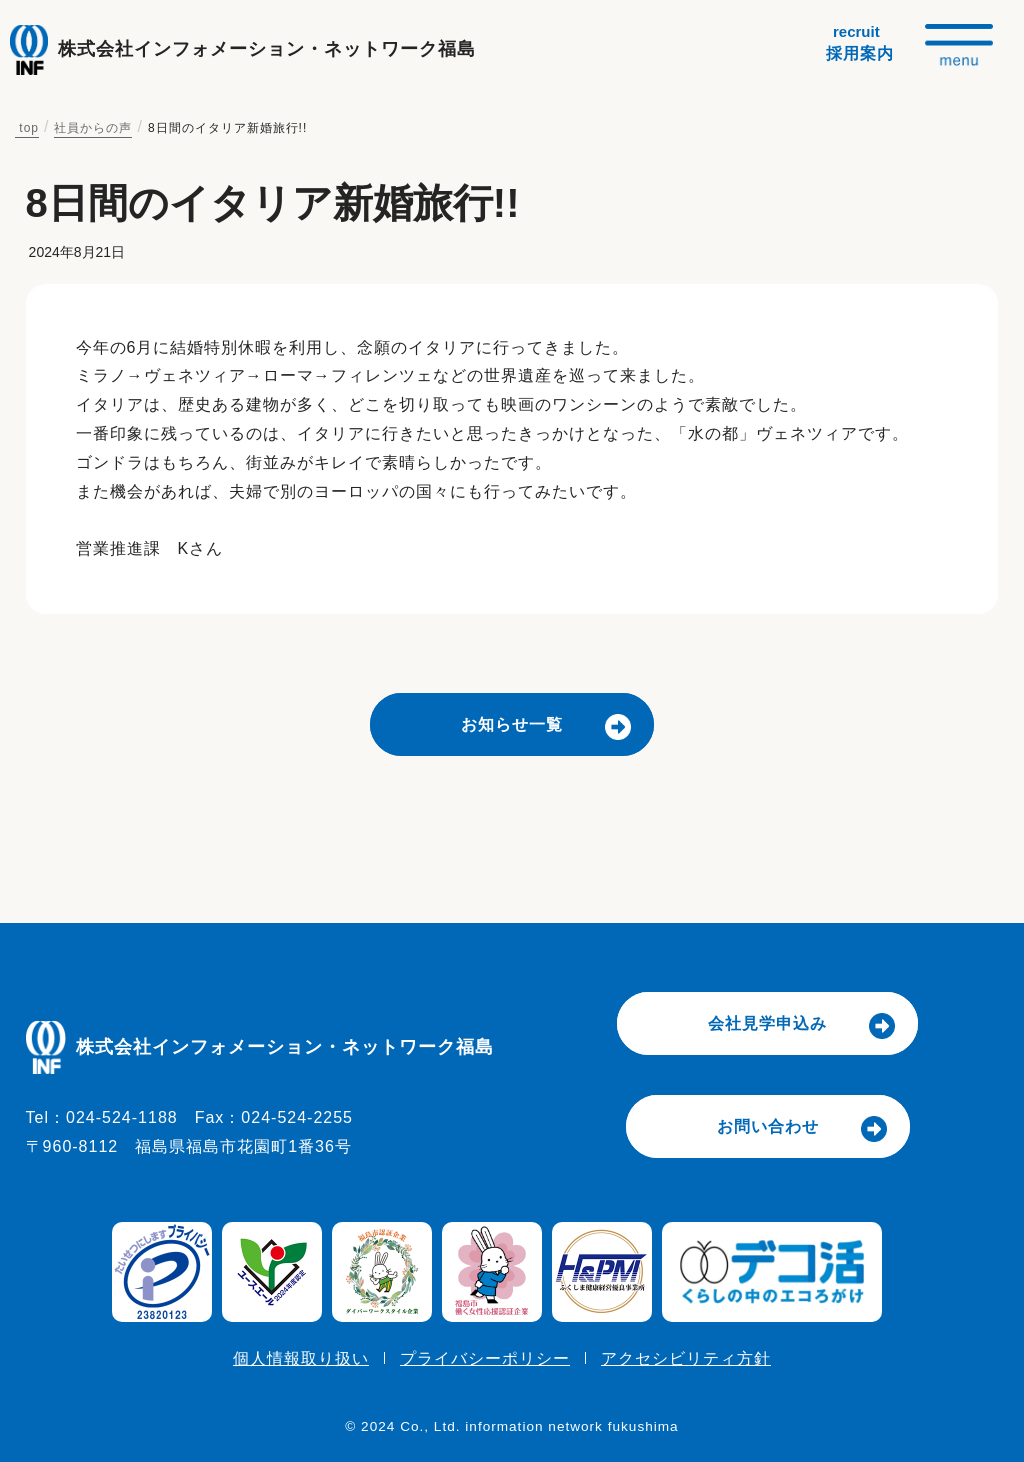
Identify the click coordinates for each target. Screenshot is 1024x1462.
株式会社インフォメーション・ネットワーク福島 (267, 49)
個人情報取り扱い (301, 1358)
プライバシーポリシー (485, 1358)
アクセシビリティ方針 (686, 1358)
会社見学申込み (767, 1023)
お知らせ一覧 (512, 724)
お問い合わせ (768, 1126)
